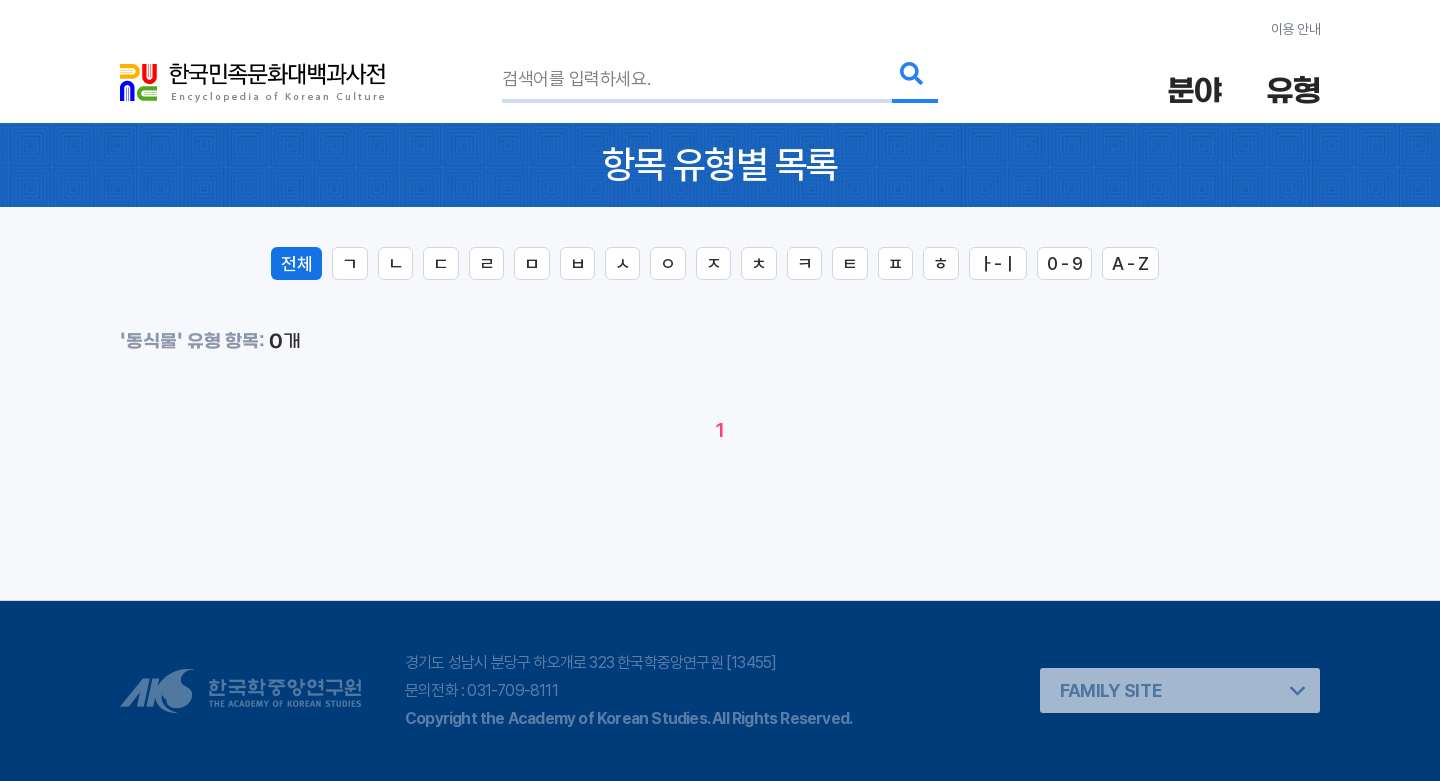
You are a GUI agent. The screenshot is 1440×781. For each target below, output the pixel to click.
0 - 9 (1064, 263)
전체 (296, 263)
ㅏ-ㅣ (998, 263)
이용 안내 (1295, 29)
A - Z (1130, 263)
